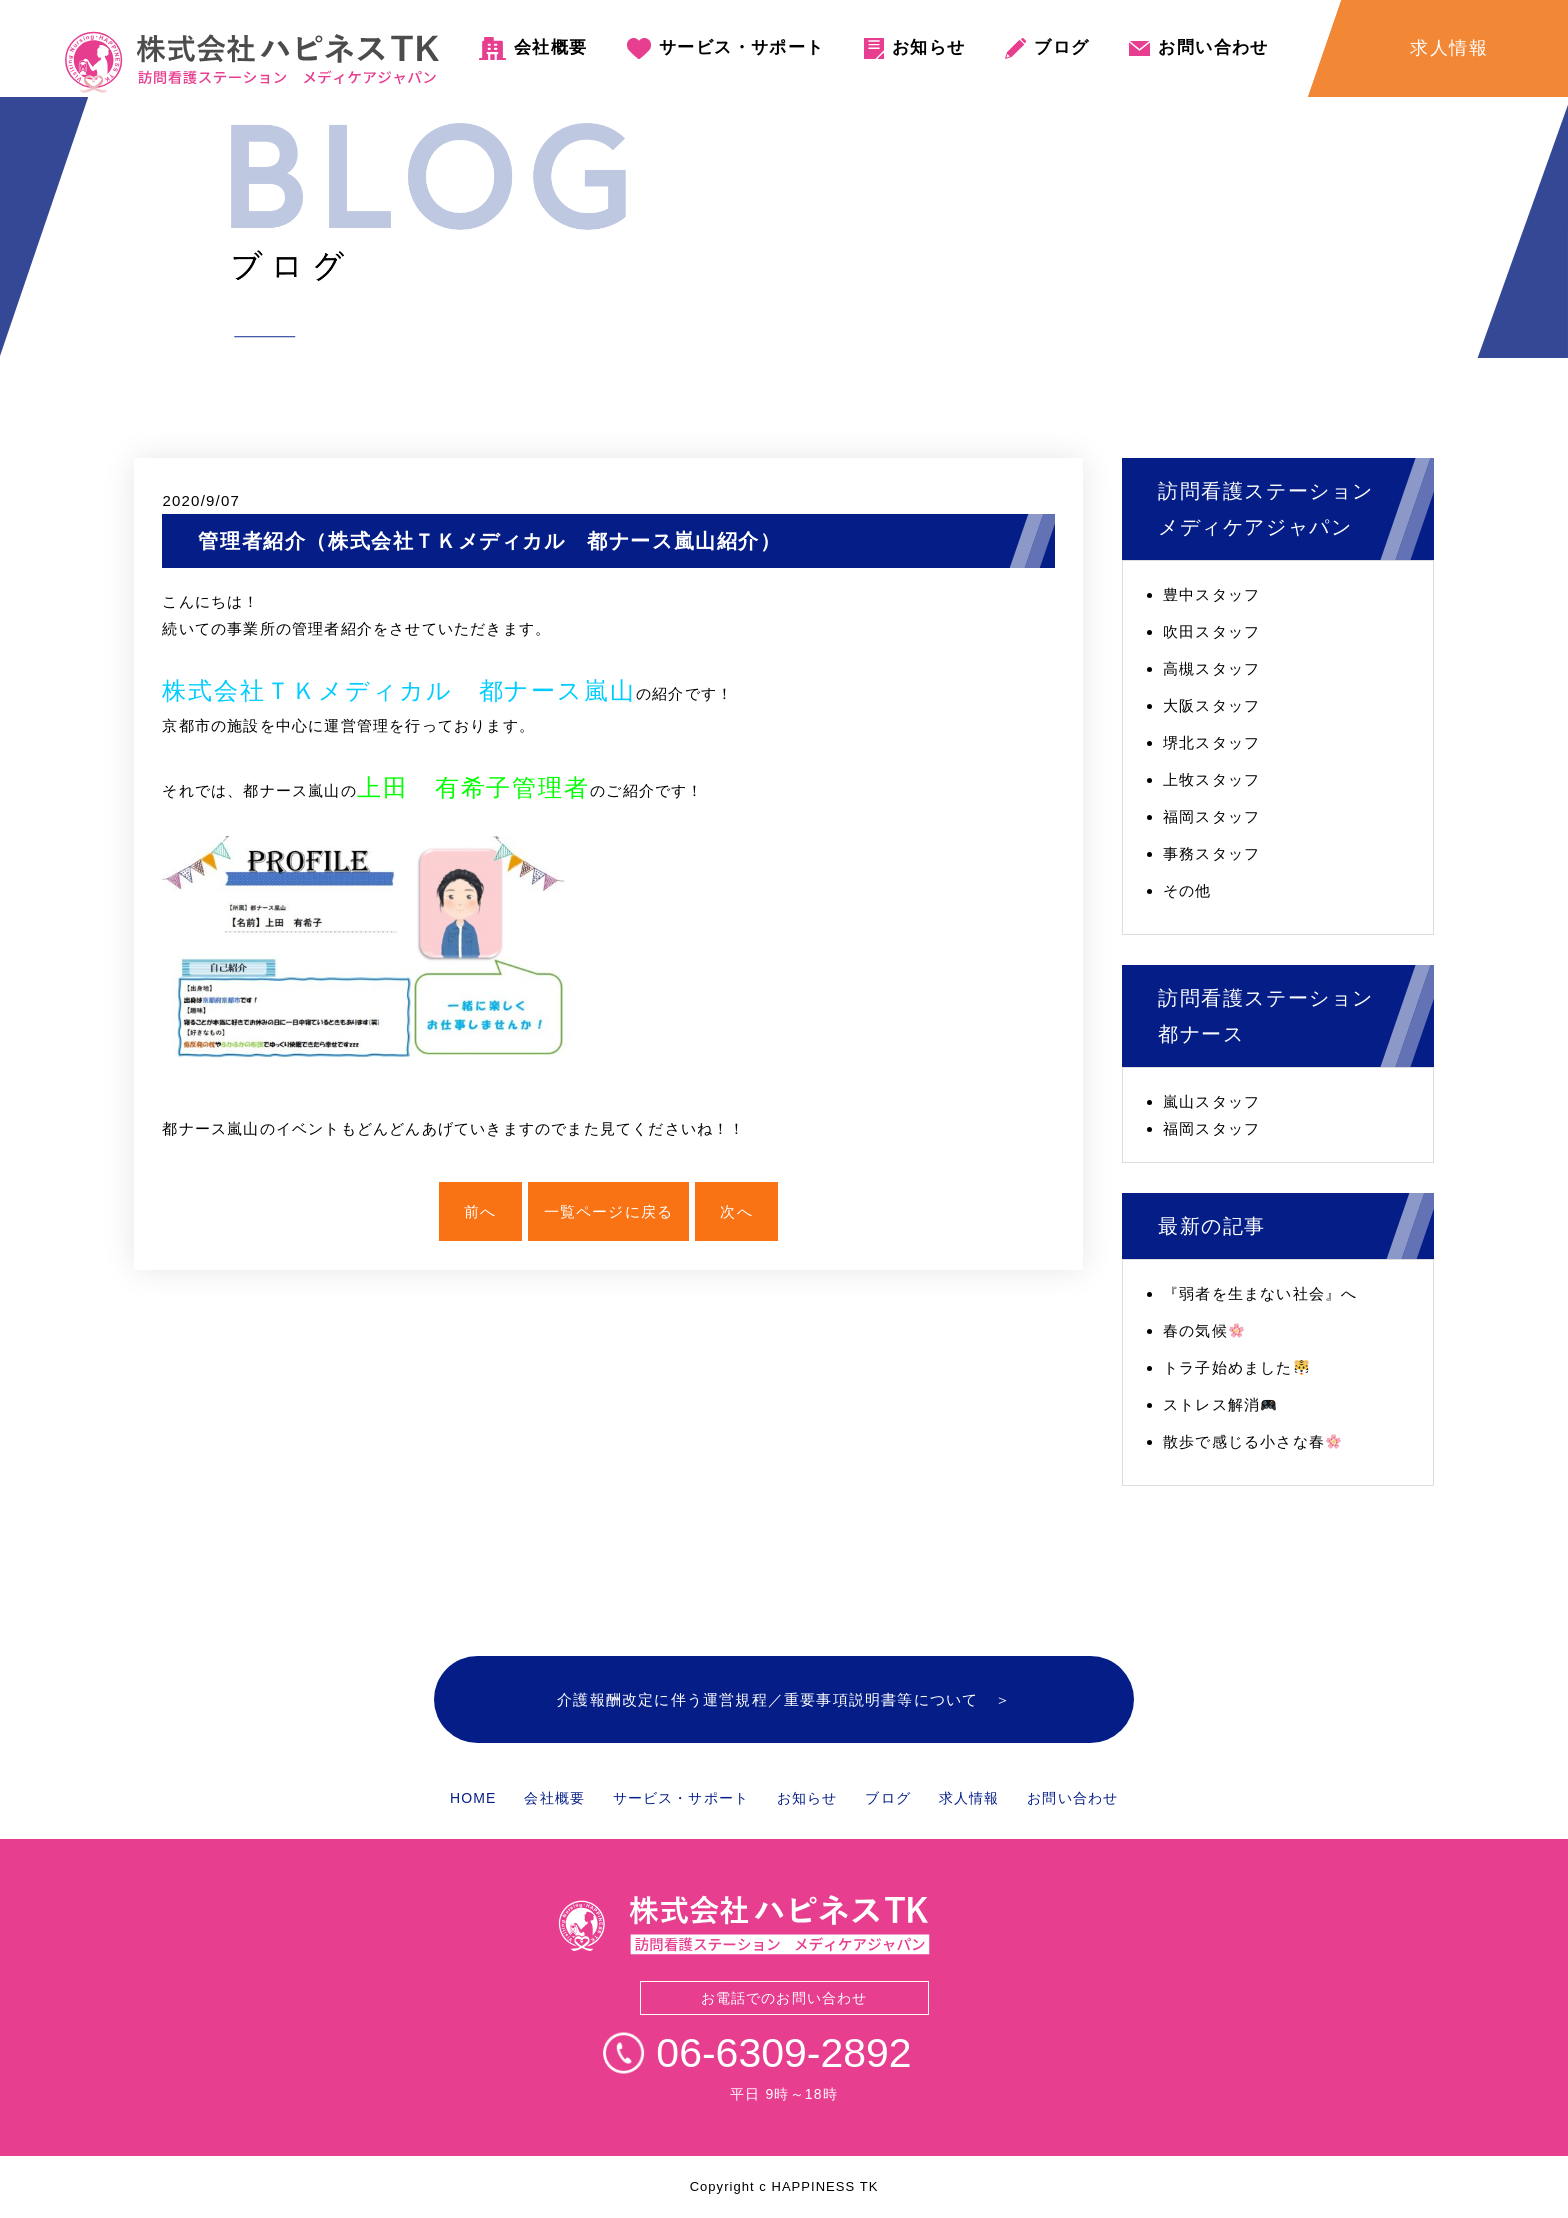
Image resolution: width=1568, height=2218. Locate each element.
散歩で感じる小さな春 (1252, 1441)
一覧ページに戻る (609, 1211)
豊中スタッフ (1211, 594)
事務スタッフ (1211, 853)
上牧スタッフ (1211, 779)
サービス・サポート (741, 47)
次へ (736, 1211)
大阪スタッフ (1211, 705)
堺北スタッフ (1211, 742)
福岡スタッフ (1211, 816)
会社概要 (550, 47)
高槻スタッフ (1211, 668)
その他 (1187, 890)
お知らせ (928, 47)
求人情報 (969, 1798)
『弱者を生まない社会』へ (1260, 1293)
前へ (480, 1211)
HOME (473, 1798)
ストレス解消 (1219, 1404)
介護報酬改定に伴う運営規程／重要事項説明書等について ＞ (784, 1699)
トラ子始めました (1236, 1367)
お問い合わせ (1213, 47)
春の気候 (1203, 1330)
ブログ (1061, 47)
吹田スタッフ (1211, 631)
